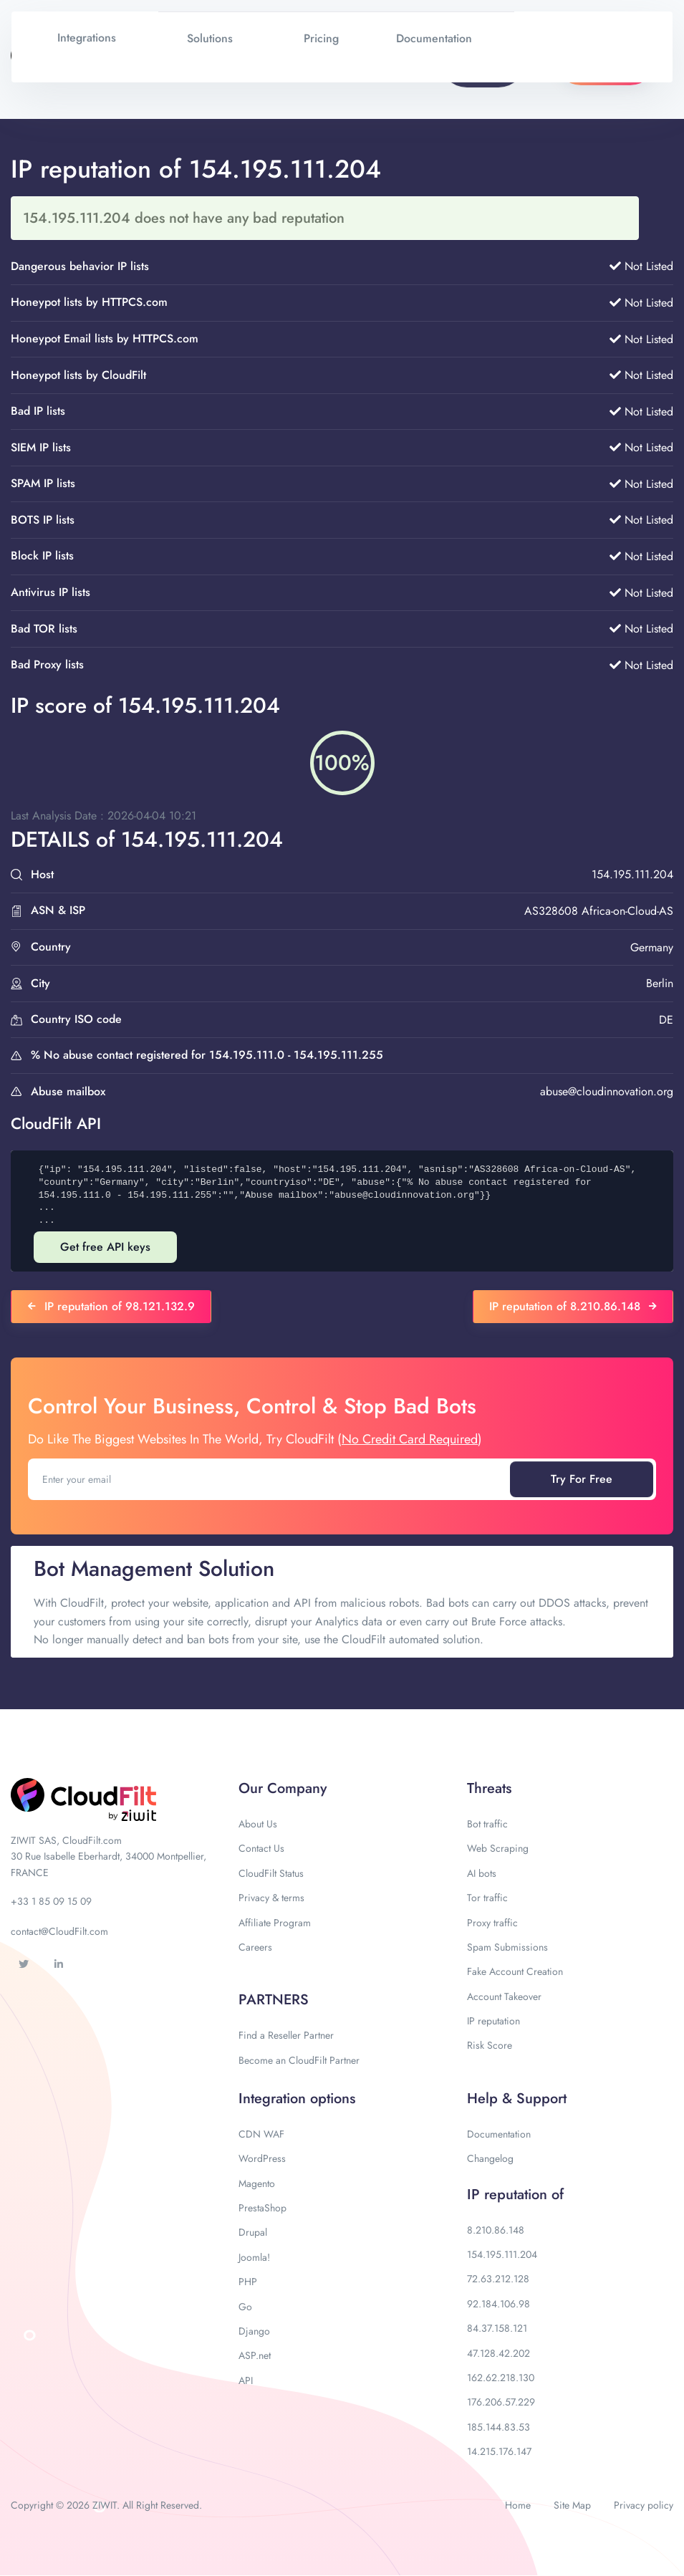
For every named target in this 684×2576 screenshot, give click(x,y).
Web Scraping (498, 1848)
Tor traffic (487, 1897)
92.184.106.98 (498, 2304)
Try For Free (581, 1479)
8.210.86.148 (495, 2230)
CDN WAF (261, 2134)
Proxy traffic (492, 1923)
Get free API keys (105, 1247)
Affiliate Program (275, 1923)
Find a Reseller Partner (286, 2035)
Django (254, 2331)
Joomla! (254, 2257)
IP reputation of (515, 2194)
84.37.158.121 (497, 2328)
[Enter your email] (270, 1479)
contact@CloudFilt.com (59, 1931)
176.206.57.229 (501, 2402)
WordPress (262, 2158)
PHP (248, 2281)
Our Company (283, 1788)
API (246, 2380)
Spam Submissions (507, 1947)
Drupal (253, 2232)
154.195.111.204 (502, 2254)
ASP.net (255, 2355)
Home (518, 2505)
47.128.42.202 (498, 2353)
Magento (257, 2183)
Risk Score (489, 2045)
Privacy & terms (271, 1897)
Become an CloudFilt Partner (299, 2060)
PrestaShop (262, 2208)
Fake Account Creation (515, 1971)
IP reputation (493, 2021)
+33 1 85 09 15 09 (51, 1901)
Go (245, 2306)
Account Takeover (504, 1996)
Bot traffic (487, 1824)
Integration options (297, 2098)
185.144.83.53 (498, 2427)
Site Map (572, 2505)
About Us (258, 1824)
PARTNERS (274, 1999)
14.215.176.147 (499, 2451)
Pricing (321, 38)
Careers (255, 1947)
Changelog (490, 2158)
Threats (489, 1788)
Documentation (499, 2134)
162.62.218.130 (500, 2377)
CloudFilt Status (271, 1873)
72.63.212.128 (498, 2279)
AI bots (481, 1873)
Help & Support (517, 2098)
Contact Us (261, 1848)
